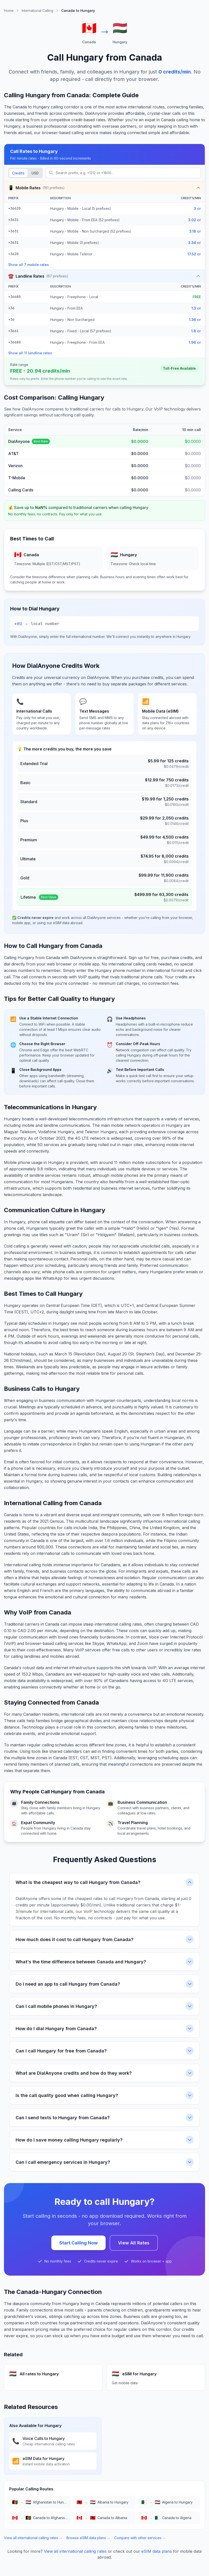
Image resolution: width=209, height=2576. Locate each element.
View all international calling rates (75, 2551)
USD (35, 173)
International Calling (37, 10)
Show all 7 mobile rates (28, 265)
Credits (18, 173)
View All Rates (133, 2242)
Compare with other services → (140, 2538)
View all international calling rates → (33, 2538)
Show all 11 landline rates (30, 353)
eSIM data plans (156, 2551)
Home (9, 10)
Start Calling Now (78, 2242)
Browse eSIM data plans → (88, 2538)
